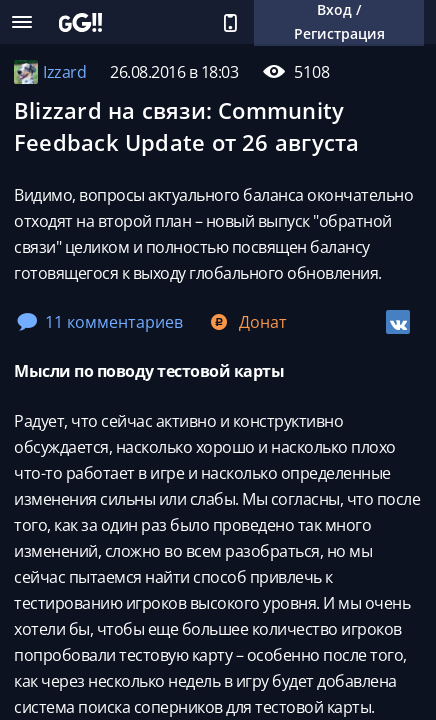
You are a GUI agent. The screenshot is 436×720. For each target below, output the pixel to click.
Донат (247, 322)
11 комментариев (100, 322)
